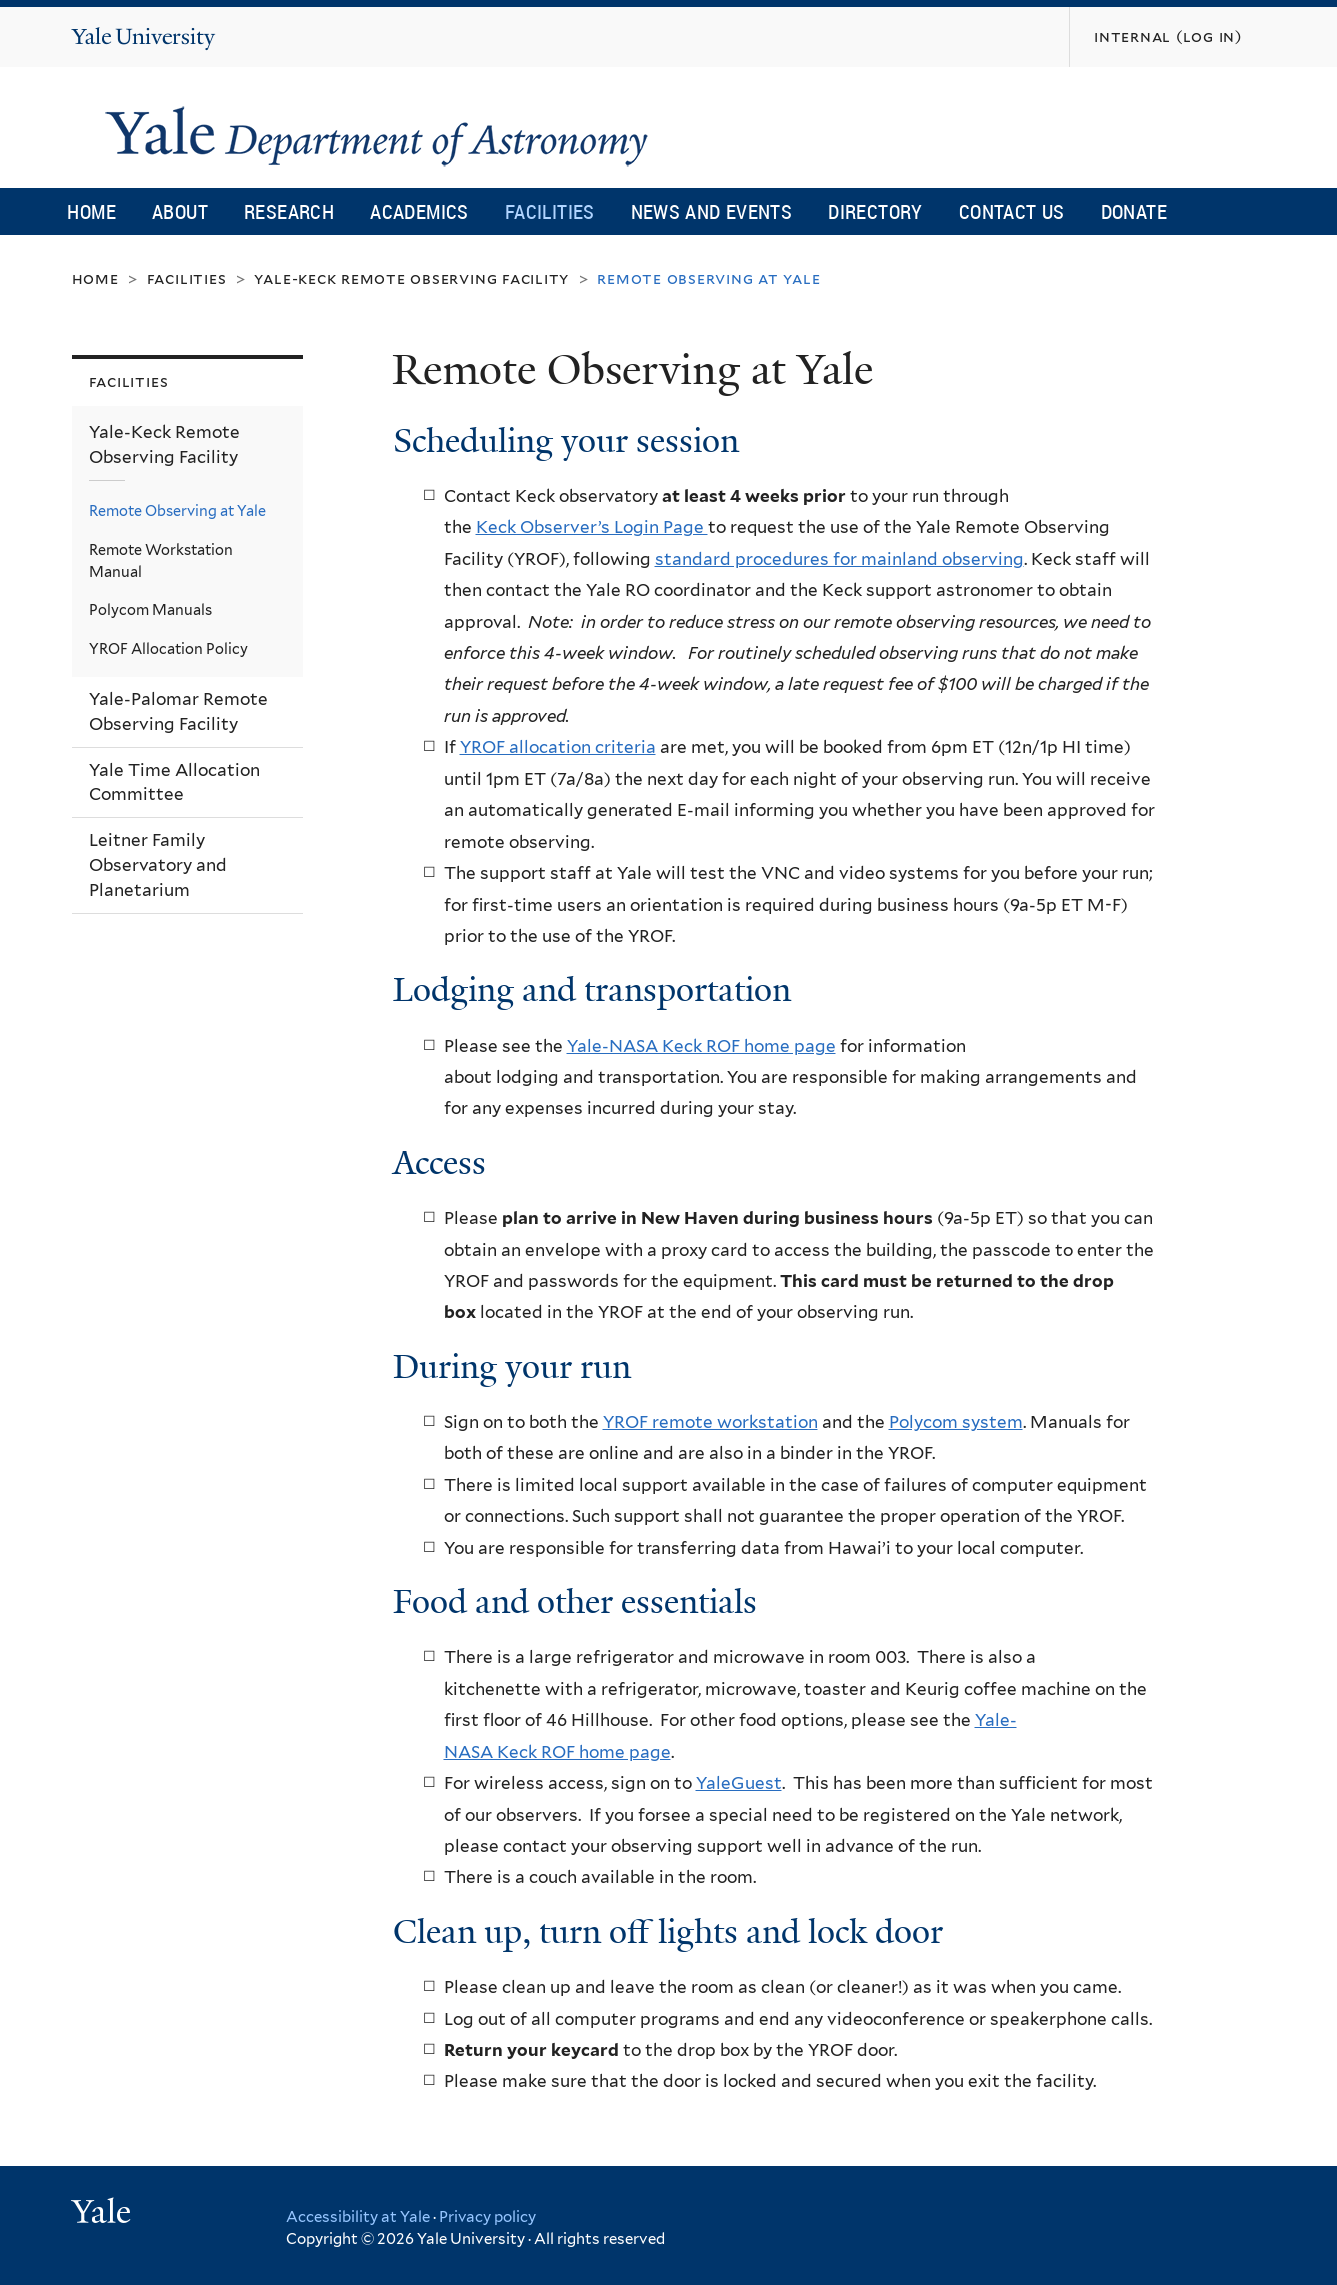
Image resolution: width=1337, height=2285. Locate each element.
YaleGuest (739, 1783)
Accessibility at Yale (358, 2217)
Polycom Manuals (150, 609)
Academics (419, 211)
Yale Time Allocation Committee (174, 782)
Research (289, 211)
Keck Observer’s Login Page (592, 527)
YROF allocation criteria (558, 747)
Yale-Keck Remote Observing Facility (411, 278)
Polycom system (956, 1422)
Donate (1134, 211)
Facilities (550, 211)
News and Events (712, 211)
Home (91, 211)
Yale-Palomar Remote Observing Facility (178, 711)
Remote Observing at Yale (177, 510)
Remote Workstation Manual (161, 560)
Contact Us (1012, 211)
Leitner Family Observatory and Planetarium (158, 864)
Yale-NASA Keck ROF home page (701, 1046)
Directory (875, 211)
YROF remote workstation (710, 1422)
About (180, 211)
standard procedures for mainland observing (839, 559)
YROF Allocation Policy (168, 648)
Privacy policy (487, 2217)
